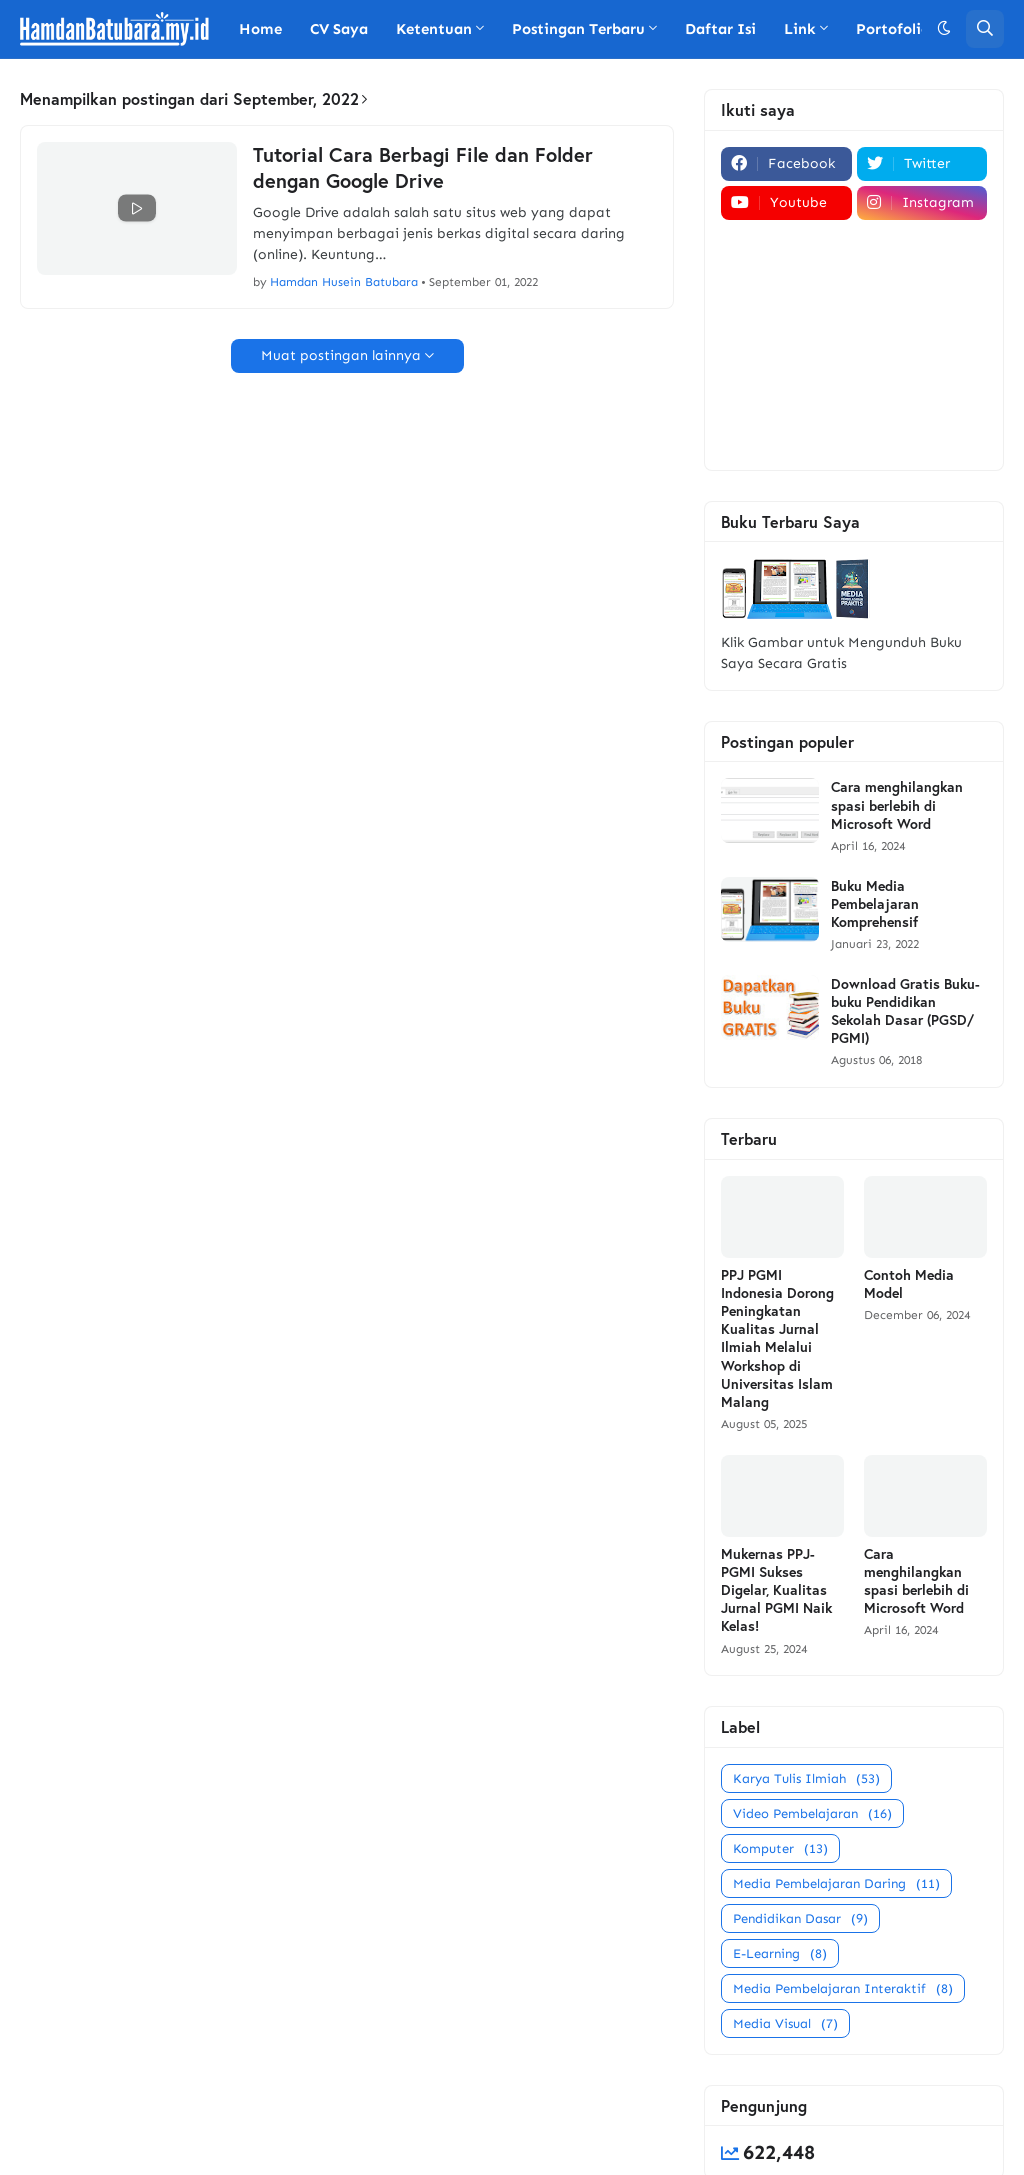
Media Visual (785, 2023)
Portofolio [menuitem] (893, 29)
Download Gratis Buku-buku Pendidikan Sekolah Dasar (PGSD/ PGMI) (905, 1011)
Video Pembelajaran (812, 1813)
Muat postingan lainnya (341, 355)
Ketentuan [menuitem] (434, 29)
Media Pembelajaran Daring (836, 1883)
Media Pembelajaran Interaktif (843, 1988)
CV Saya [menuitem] (339, 29)
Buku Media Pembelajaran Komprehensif (875, 904)
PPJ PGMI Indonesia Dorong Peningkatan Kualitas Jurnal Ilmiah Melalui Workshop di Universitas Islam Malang (777, 1338)
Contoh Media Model (909, 1284)
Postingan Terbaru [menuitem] (578, 29)
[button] (944, 29)
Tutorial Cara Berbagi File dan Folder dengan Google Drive (423, 168)
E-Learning (780, 1953)
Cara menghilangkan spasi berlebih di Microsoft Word (897, 805)
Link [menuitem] (800, 29)
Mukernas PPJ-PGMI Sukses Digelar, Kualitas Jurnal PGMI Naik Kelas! (776, 1590)
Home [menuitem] (260, 29)
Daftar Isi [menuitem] (720, 29)
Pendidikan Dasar (800, 1918)
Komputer (780, 1848)
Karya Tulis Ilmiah (806, 1778)
